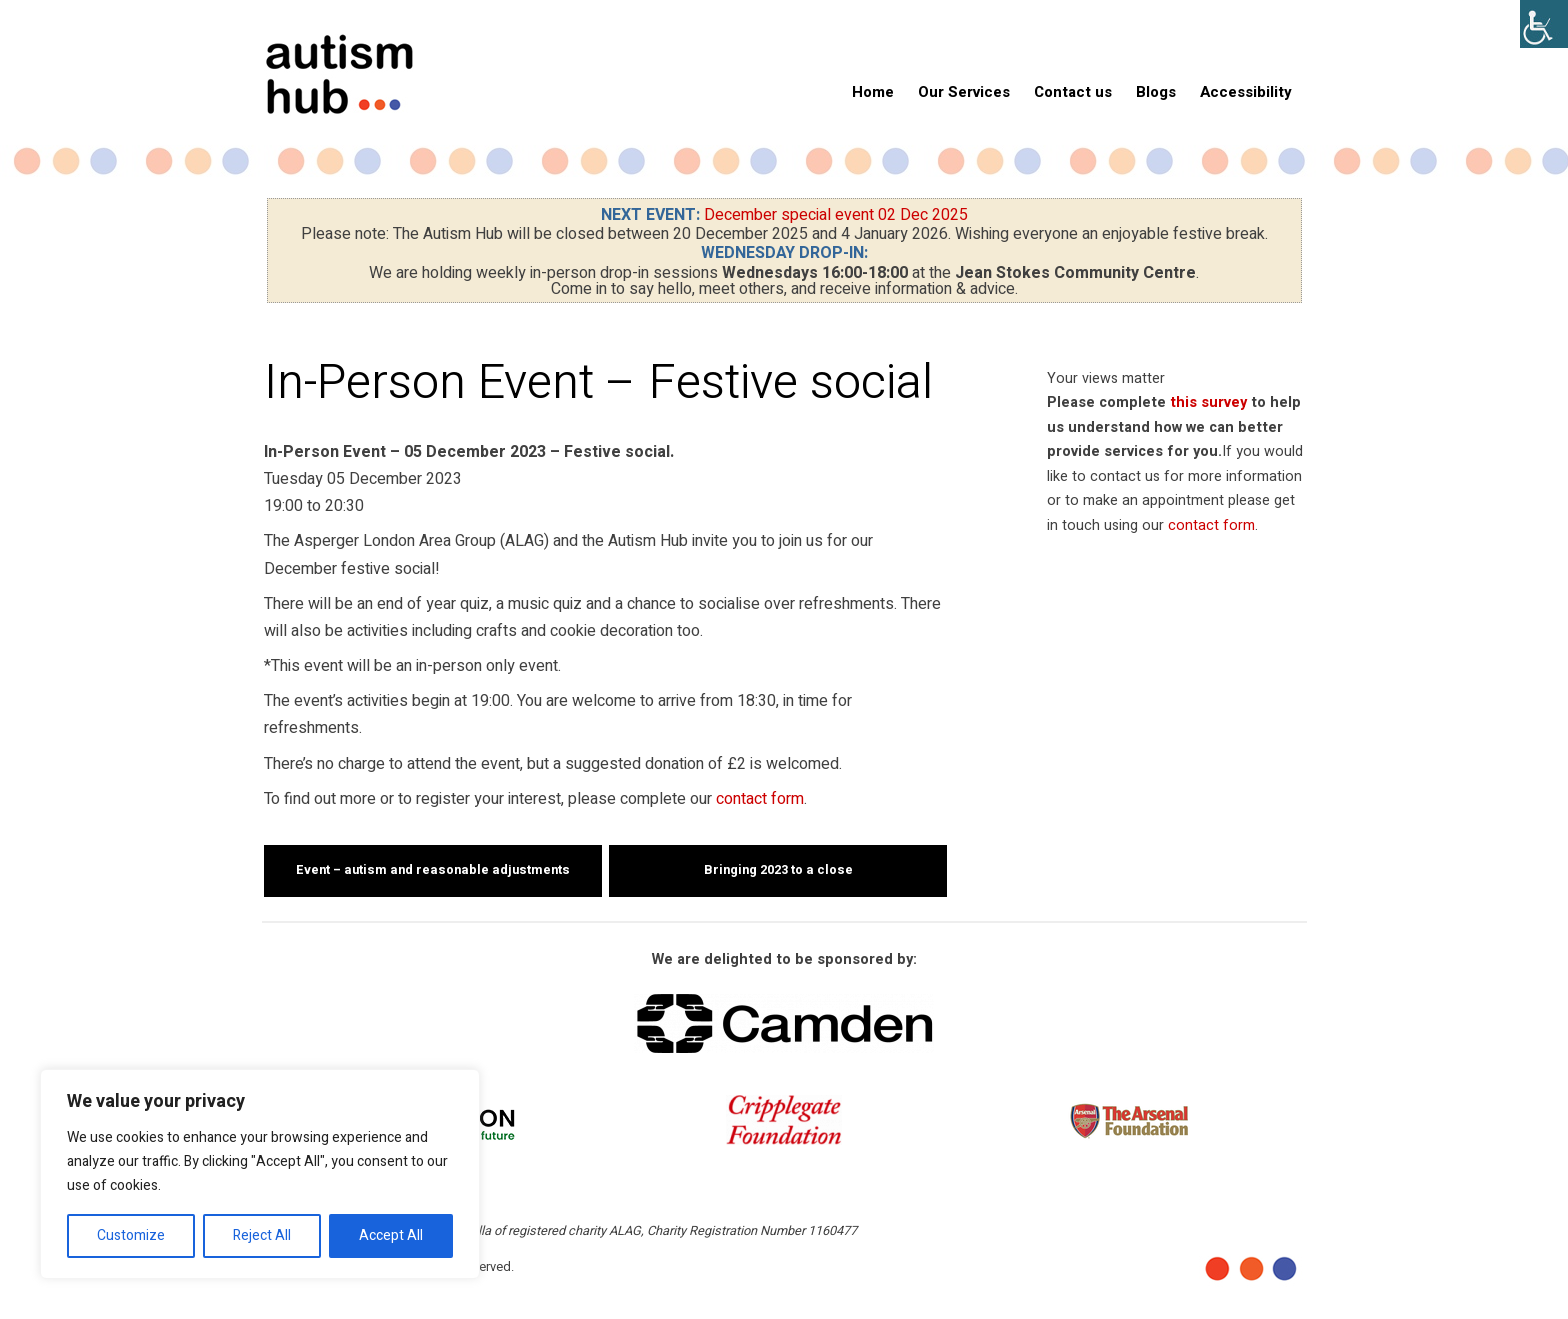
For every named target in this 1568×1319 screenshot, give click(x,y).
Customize (131, 1235)
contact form (760, 799)
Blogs (1156, 92)
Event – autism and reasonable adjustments (433, 870)
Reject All (262, 1235)
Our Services (964, 92)
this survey (1208, 402)
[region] (260, 1174)
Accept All (391, 1235)
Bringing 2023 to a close (778, 870)
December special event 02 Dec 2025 (836, 215)
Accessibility (1246, 92)
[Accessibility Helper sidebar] (1544, 24)
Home (873, 92)
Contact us (1073, 92)
